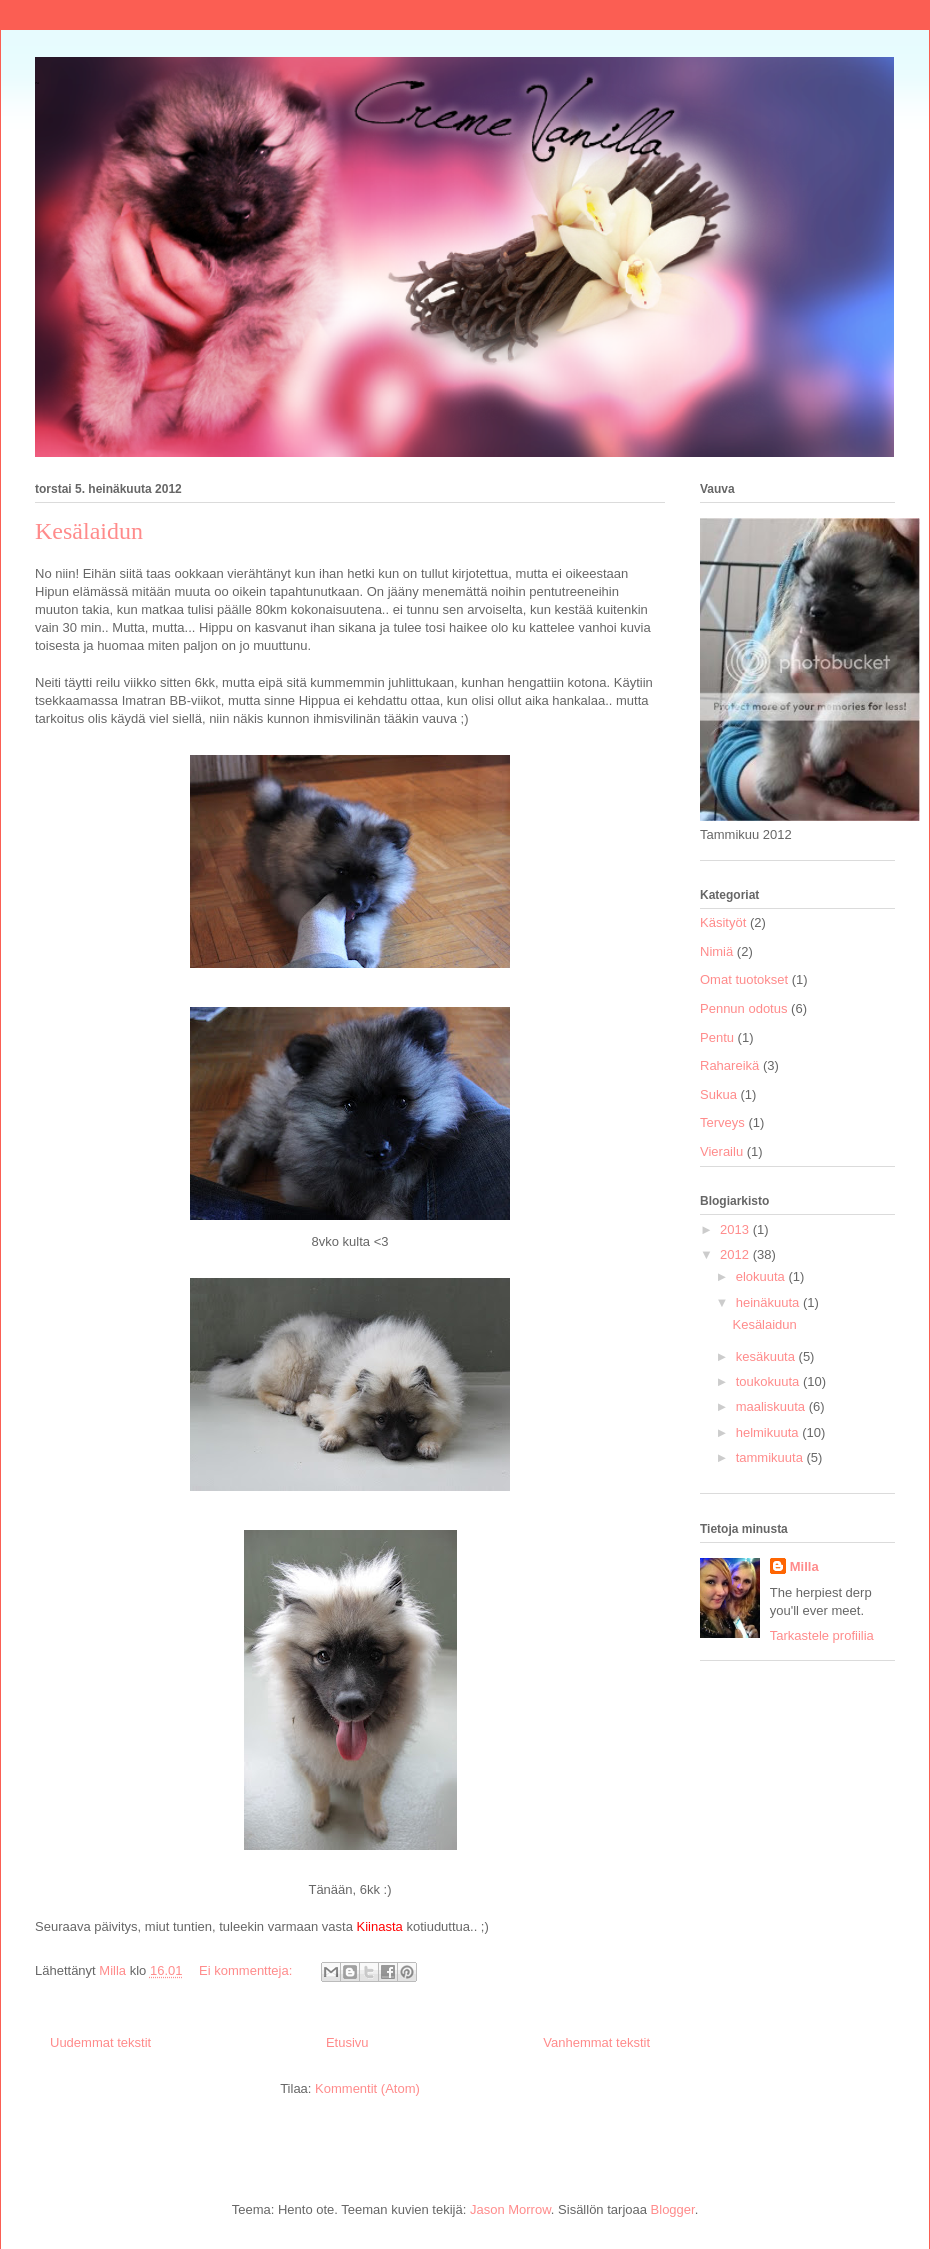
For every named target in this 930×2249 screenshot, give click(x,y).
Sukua (718, 1094)
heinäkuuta (769, 1302)
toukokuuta (769, 1381)
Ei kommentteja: (247, 1970)
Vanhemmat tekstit (596, 2042)
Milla (804, 1566)
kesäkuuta (767, 1356)
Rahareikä (729, 1065)
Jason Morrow (510, 2209)
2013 (736, 1229)
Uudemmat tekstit (100, 2042)
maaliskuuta (772, 1406)
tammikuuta (771, 1457)
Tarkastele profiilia (822, 1635)
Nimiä (716, 951)
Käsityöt (723, 922)
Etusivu (347, 2042)
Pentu (717, 1037)
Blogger (673, 2209)
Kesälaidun (89, 531)
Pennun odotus (743, 1008)
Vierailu (721, 1151)
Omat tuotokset (744, 979)
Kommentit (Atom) (367, 2088)
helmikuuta (769, 1432)
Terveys (722, 1122)
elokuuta (762, 1276)
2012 (736, 1254)
